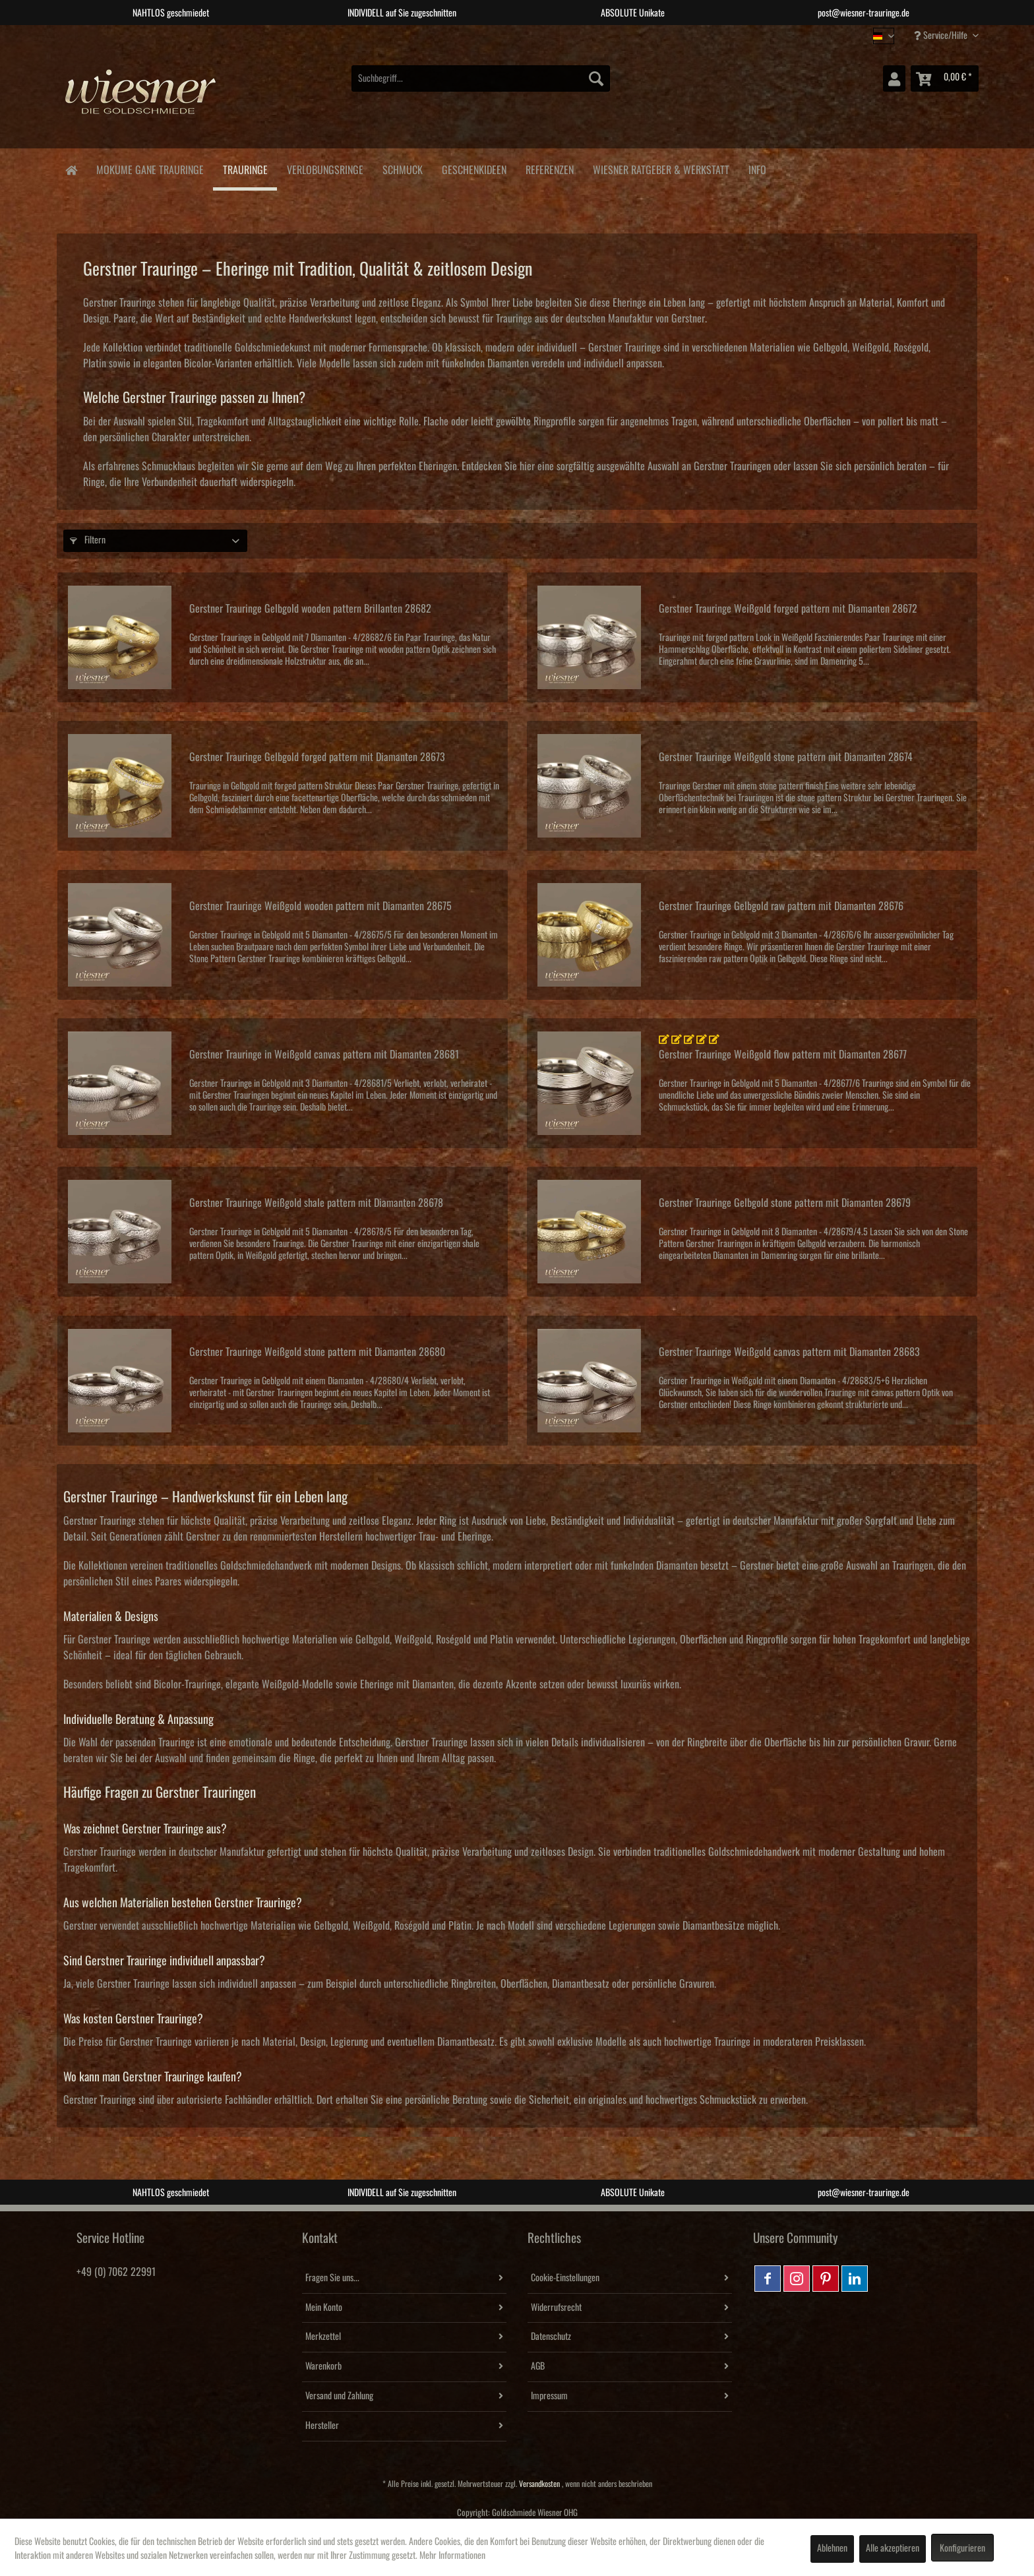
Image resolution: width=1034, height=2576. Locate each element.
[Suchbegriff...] (480, 78)
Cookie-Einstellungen (565, 2278)
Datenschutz (551, 2336)
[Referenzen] (549, 167)
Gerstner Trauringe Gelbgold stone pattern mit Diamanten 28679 (785, 1203)
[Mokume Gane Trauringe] (149, 167)
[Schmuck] (402, 167)
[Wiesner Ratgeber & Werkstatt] (661, 167)
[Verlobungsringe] (325, 167)
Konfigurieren (962, 2548)
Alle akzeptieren (892, 2548)
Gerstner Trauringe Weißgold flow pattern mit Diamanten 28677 (783, 1054)
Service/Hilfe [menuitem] (941, 35)
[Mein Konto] (894, 78)
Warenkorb (323, 2366)
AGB (538, 2366)
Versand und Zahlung (339, 2396)
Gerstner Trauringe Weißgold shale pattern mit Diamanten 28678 (316, 1203)
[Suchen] (596, 78)
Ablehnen (832, 2548)
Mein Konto (323, 2307)
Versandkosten (539, 2484)
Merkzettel (323, 2336)
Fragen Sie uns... (332, 2278)
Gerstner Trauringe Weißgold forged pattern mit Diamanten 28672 (788, 608)
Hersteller (322, 2425)
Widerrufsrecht (556, 2307)
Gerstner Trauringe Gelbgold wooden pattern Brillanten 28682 (310, 608)
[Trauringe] (245, 169)
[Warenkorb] (945, 78)
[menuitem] (480, 78)
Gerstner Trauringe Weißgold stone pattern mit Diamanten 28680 (317, 1352)
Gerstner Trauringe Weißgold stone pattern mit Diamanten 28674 (786, 757)
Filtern (88, 540)
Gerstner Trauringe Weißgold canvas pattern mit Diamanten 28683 (789, 1352)
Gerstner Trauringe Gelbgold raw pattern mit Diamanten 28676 (781, 906)
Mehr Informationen (452, 2555)
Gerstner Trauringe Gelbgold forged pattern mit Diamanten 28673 (317, 757)
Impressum (549, 2396)
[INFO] (757, 167)
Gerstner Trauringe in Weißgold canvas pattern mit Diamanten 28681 (324, 1054)
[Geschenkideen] (474, 167)
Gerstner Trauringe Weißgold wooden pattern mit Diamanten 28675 (320, 906)
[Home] (70, 169)
